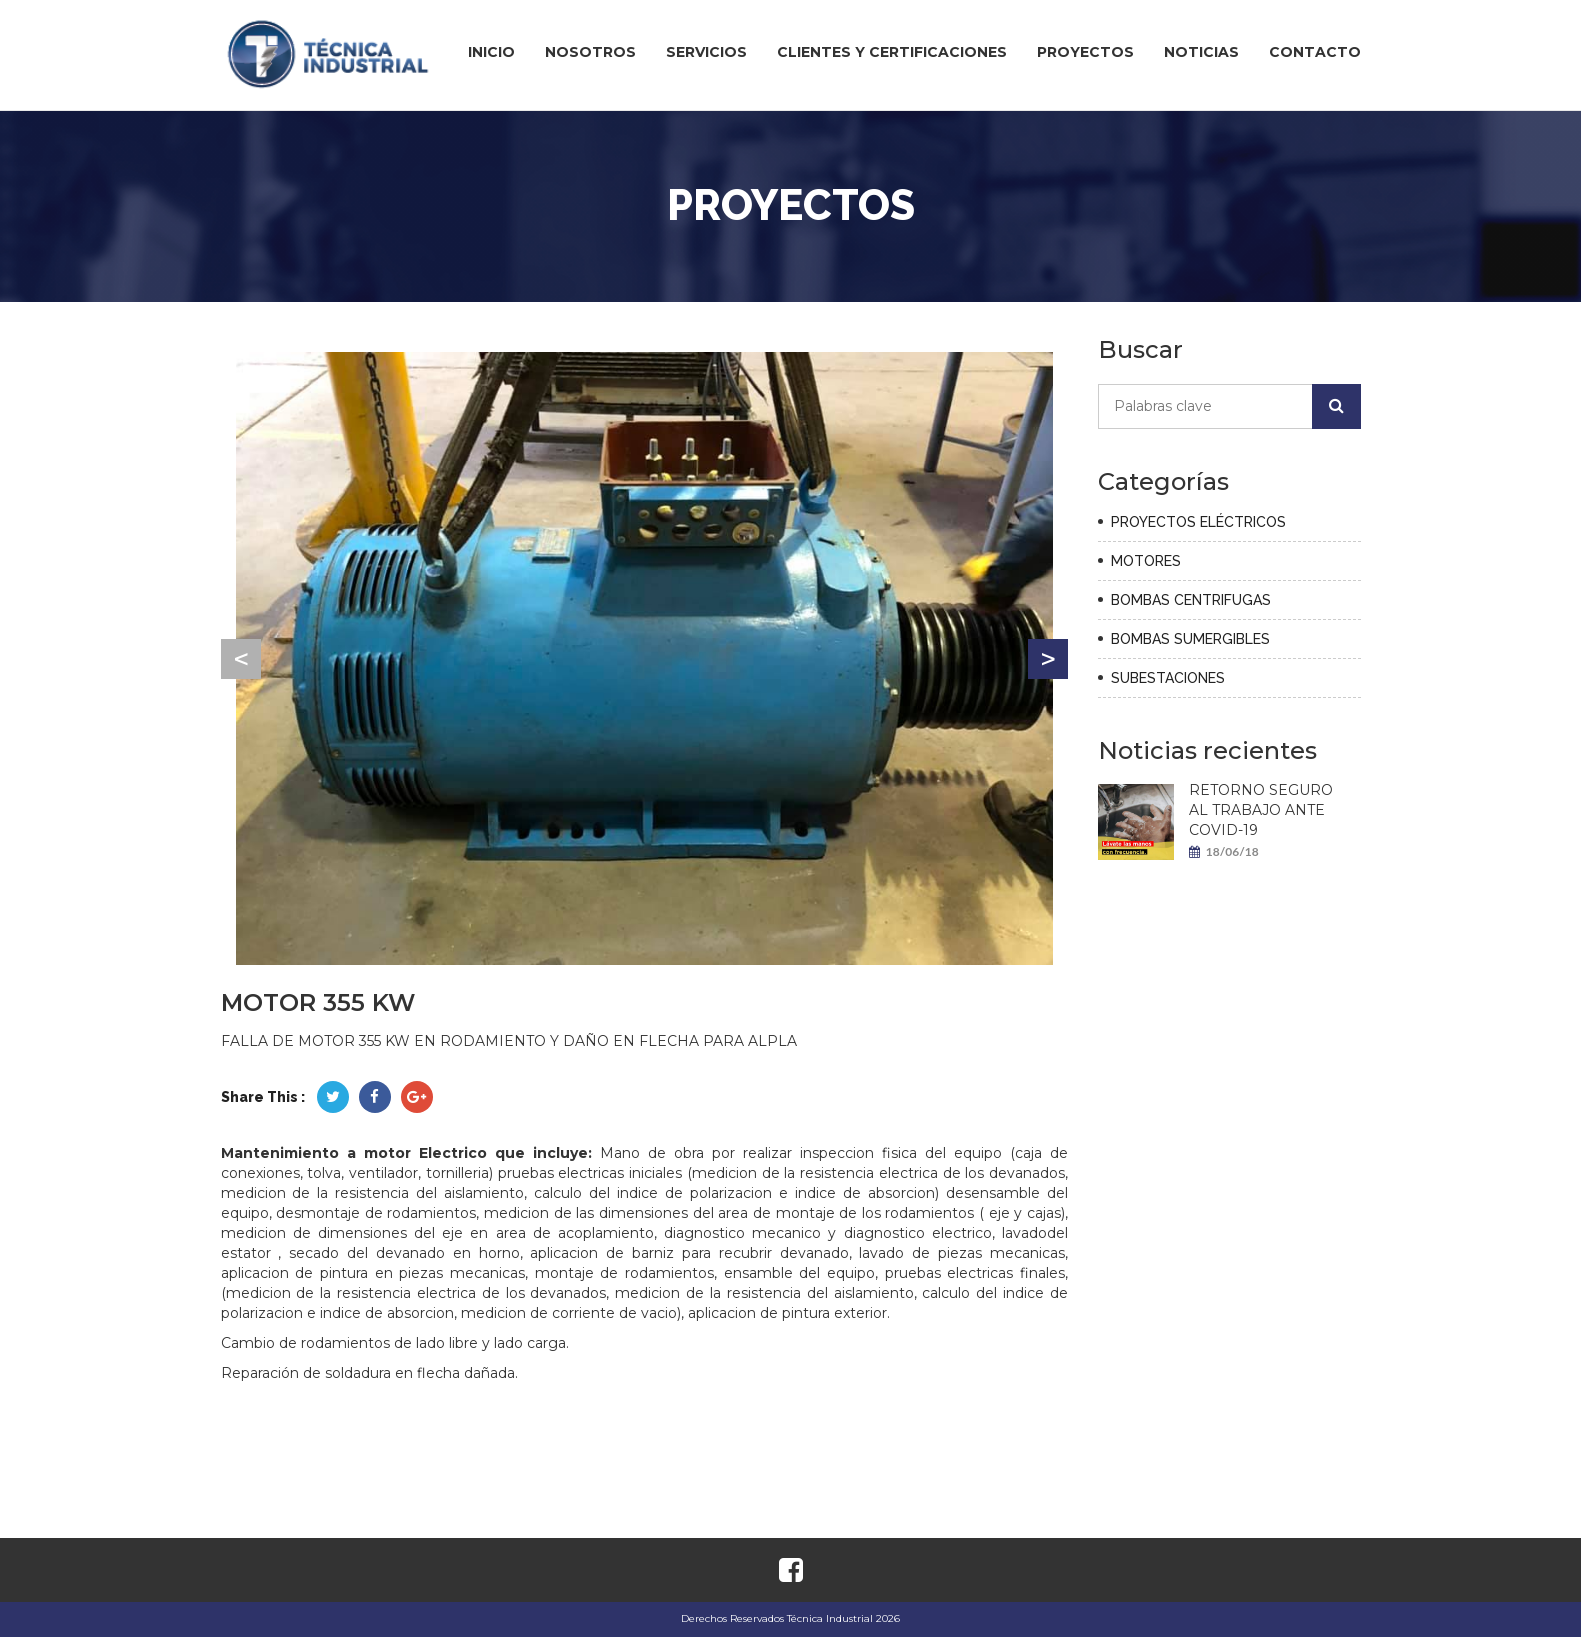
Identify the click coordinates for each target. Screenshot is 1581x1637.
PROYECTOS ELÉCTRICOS (1198, 522)
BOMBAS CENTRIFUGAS (1191, 600)
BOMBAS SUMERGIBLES (1190, 639)
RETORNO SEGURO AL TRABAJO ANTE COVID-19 (1261, 810)
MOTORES (1146, 561)
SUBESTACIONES (1168, 678)
